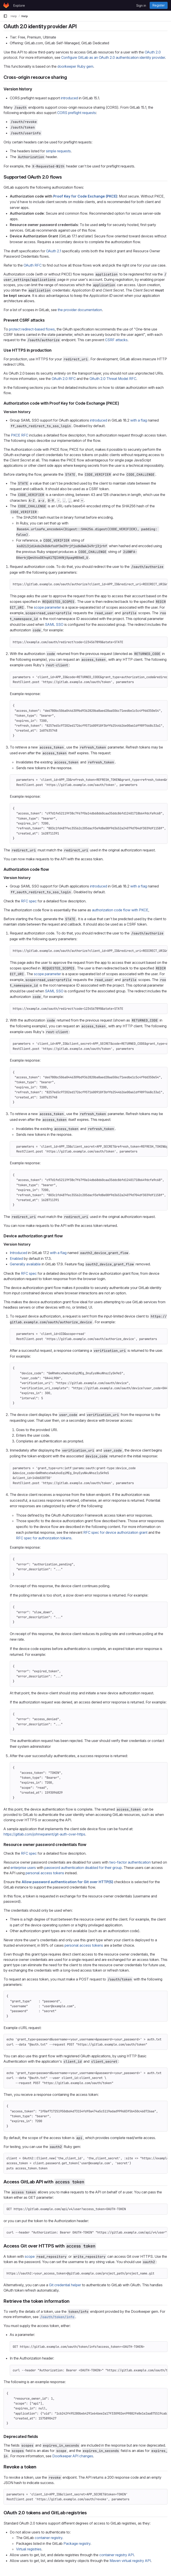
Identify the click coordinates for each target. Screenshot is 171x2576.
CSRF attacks (116, 340)
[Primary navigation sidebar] (5, 16)
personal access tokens (45, 1873)
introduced (69, 98)
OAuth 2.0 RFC (64, 378)
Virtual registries (28, 2549)
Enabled (16, 1258)
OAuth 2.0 (153, 52)
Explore (19, 5)
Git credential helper (65, 2285)
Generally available (25, 1264)
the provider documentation (80, 310)
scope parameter (47, 607)
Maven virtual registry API (130, 2560)
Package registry (76, 2543)
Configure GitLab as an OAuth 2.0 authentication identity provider (113, 57)
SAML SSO (54, 624)
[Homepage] (6, 5)
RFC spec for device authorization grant (115, 1532)
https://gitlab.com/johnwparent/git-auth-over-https (44, 1834)
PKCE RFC (19, 435)
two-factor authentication (130, 1862)
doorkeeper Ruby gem (75, 66)
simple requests (58, 151)
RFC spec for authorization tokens (43, 1538)
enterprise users (23, 1867)
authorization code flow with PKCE (120, 910)
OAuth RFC (33, 265)
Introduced (18, 1252)
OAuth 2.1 (53, 251)
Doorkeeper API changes (72, 2456)
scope (30, 2256)
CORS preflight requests (76, 112)
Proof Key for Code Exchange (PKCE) (85, 196)
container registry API (116, 2555)
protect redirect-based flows (32, 329)
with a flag (138, 420)
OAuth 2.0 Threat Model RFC (113, 378)
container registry (48, 2537)
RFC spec (29, 901)
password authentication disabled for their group (83, 1867)
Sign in (141, 5)
